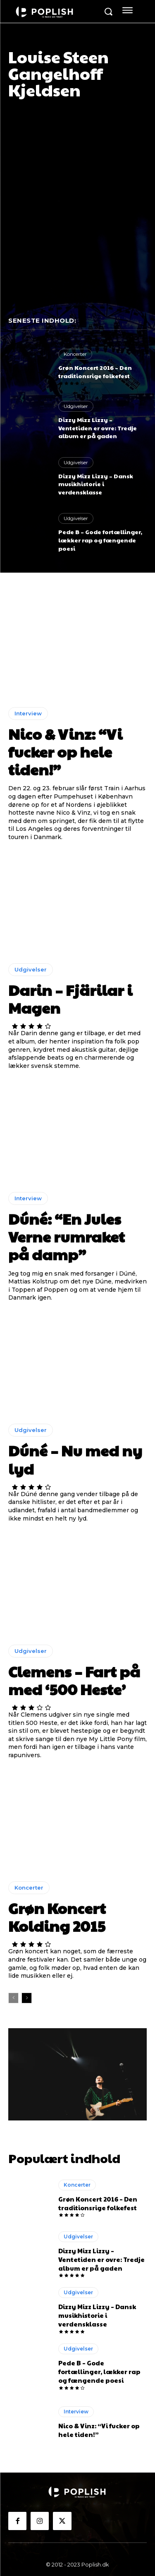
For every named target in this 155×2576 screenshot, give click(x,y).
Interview (28, 713)
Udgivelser (76, 406)
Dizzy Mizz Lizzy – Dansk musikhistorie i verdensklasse (95, 484)
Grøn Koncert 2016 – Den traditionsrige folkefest (95, 371)
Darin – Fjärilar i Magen (70, 998)
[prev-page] (13, 1998)
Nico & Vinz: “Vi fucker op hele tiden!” (65, 751)
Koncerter (75, 354)
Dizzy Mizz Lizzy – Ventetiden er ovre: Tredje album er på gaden (97, 427)
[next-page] (26, 1998)
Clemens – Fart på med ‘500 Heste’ (74, 1680)
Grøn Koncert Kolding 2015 (57, 1916)
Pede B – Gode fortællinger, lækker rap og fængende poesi (100, 540)
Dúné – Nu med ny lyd (75, 1459)
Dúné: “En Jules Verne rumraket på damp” (66, 1236)
